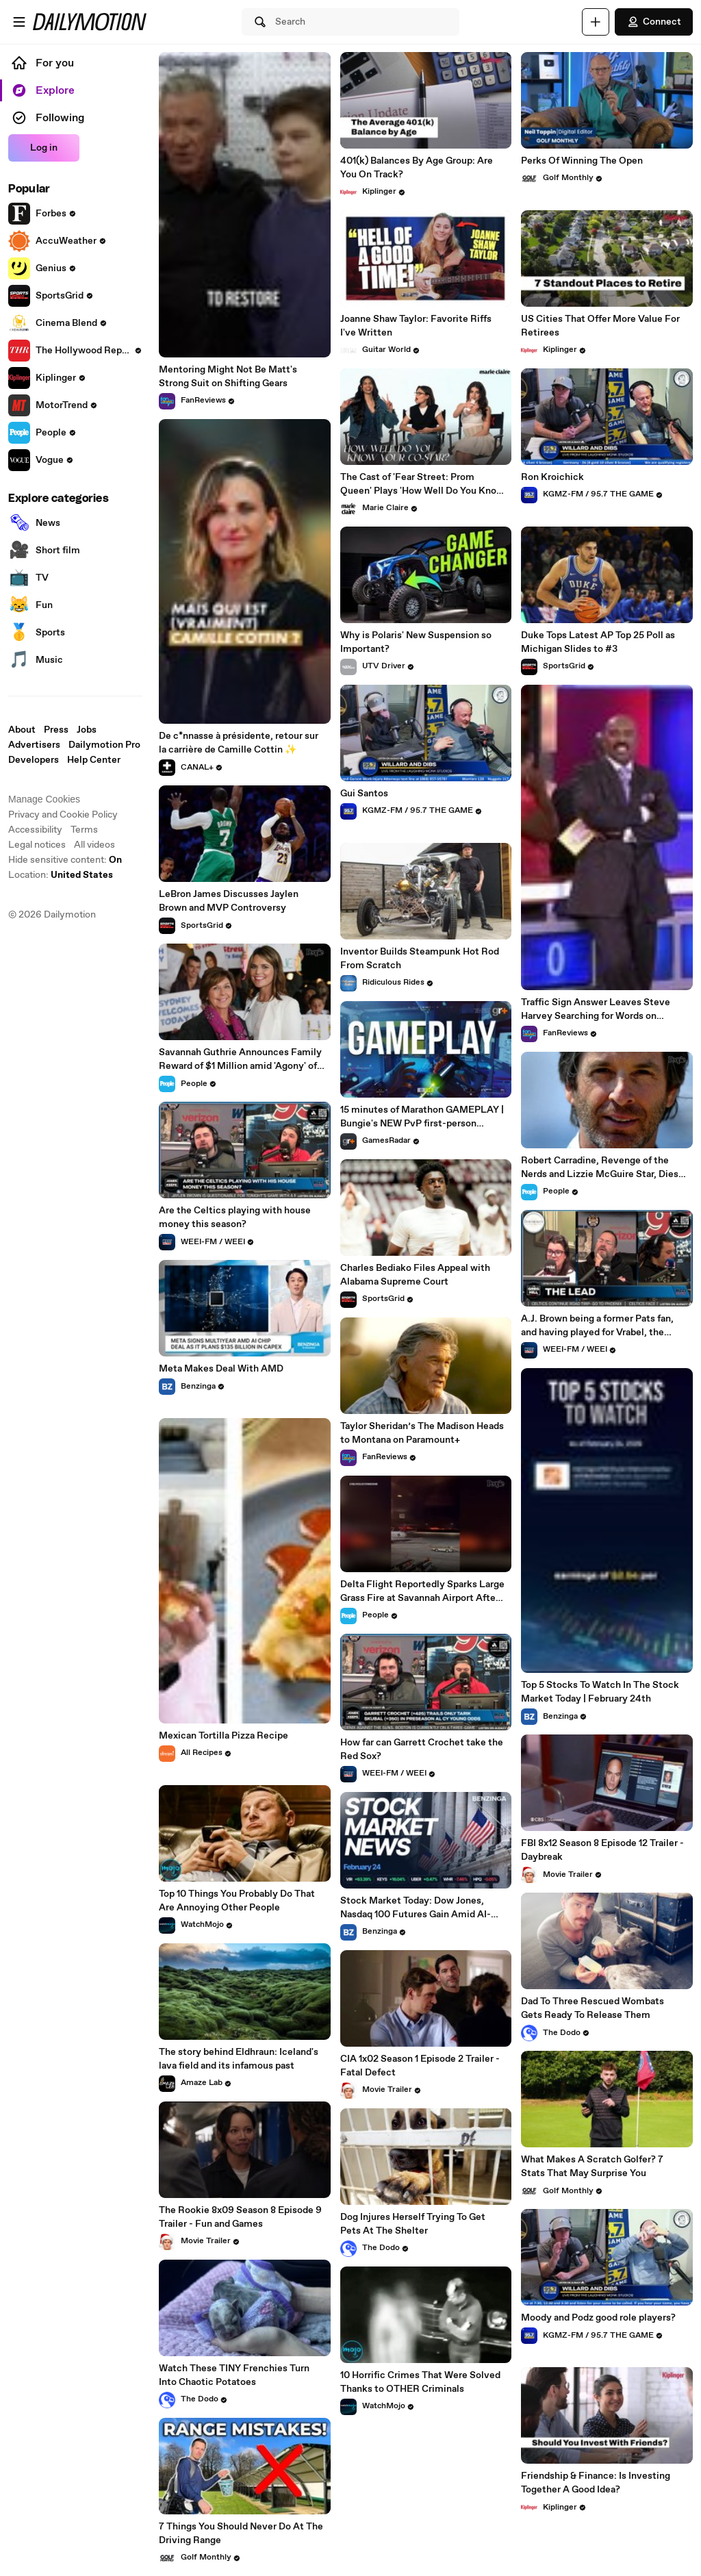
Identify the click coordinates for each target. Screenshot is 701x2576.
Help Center (93, 760)
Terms (84, 830)
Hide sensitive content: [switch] (65, 860)
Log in (44, 148)
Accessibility (35, 830)
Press (56, 730)
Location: (60, 875)
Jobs (87, 730)
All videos (94, 845)
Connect (653, 22)
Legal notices (37, 845)
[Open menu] (19, 22)
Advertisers (34, 745)
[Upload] (595, 22)
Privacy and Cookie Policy (63, 815)
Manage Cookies (44, 799)
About (22, 730)
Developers (33, 760)
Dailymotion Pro (104, 745)
